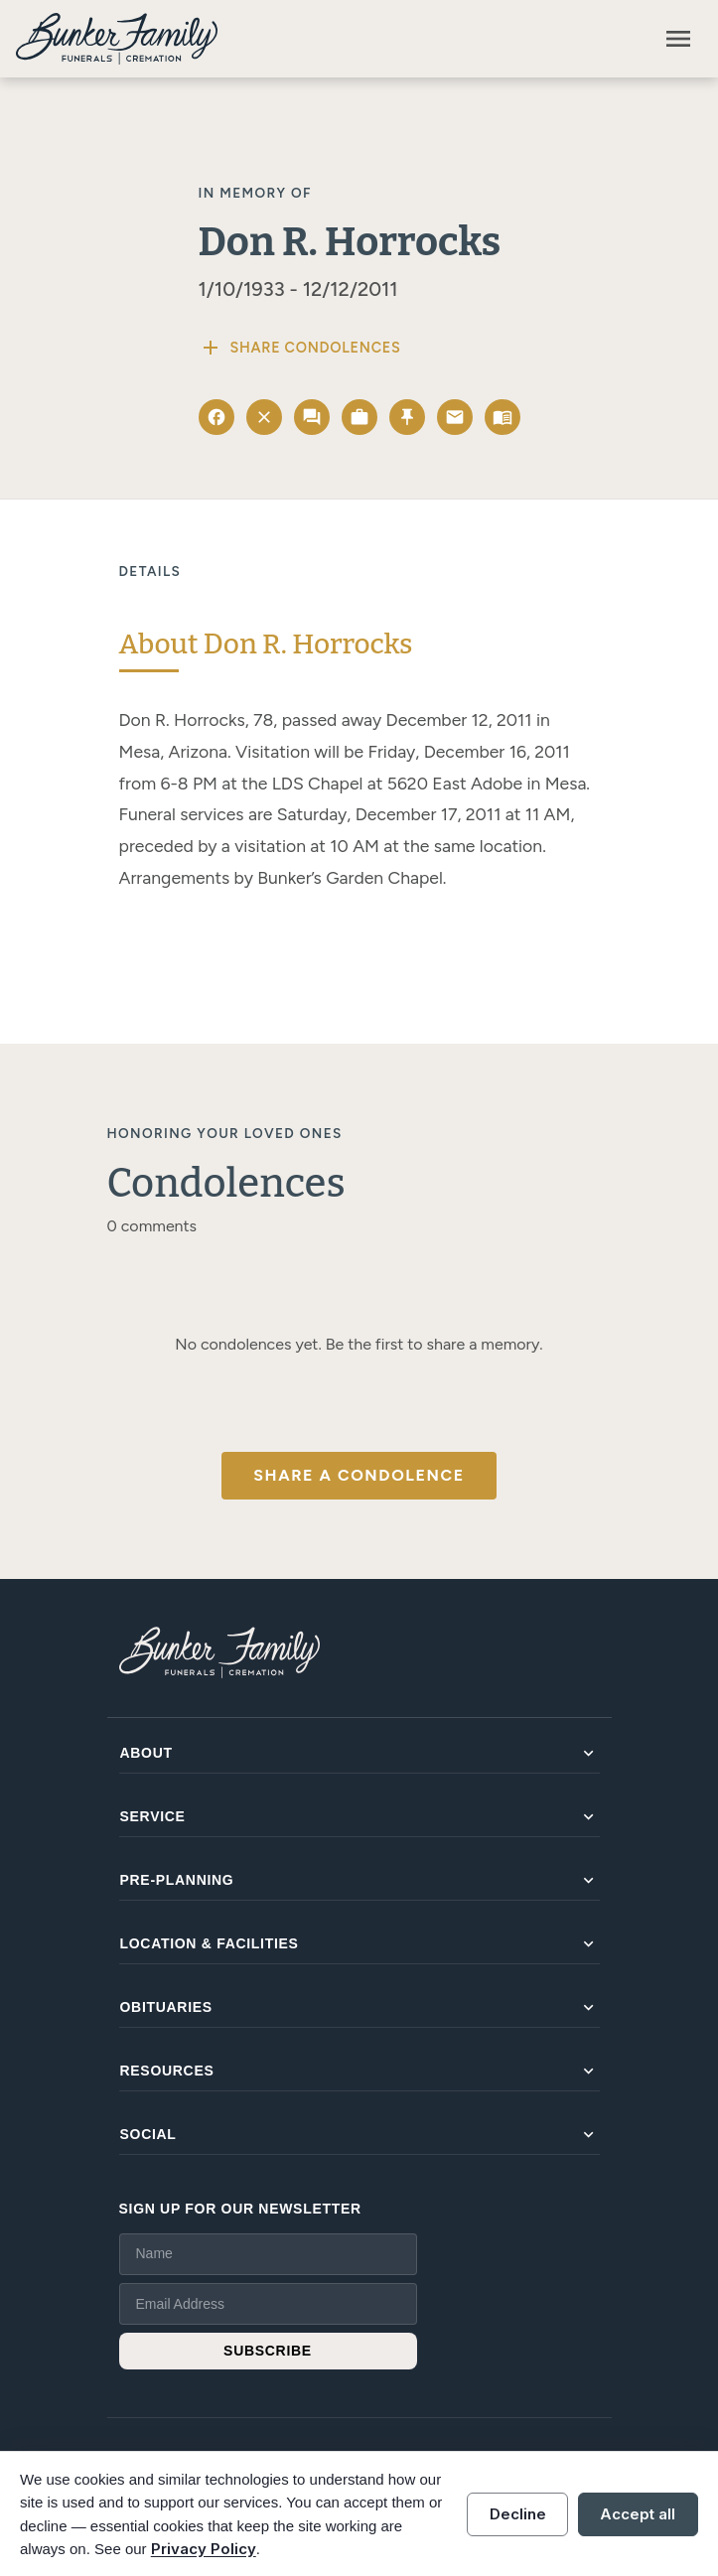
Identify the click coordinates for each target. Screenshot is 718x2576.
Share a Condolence (358, 1475)
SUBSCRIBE (267, 2351)
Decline (518, 2513)
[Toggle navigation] (678, 39)
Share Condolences (300, 347)
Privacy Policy (203, 2548)
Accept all (637, 2513)
